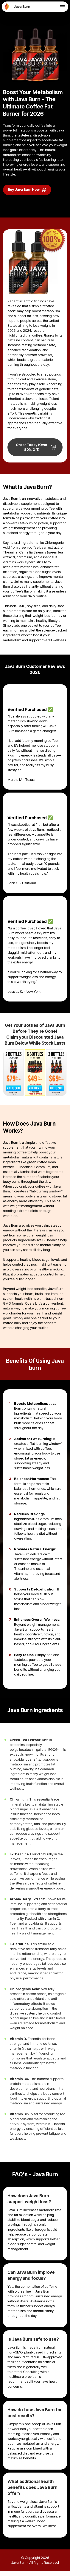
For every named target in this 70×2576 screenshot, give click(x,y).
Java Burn (22, 7)
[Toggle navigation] (62, 6)
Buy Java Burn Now (27, 189)
